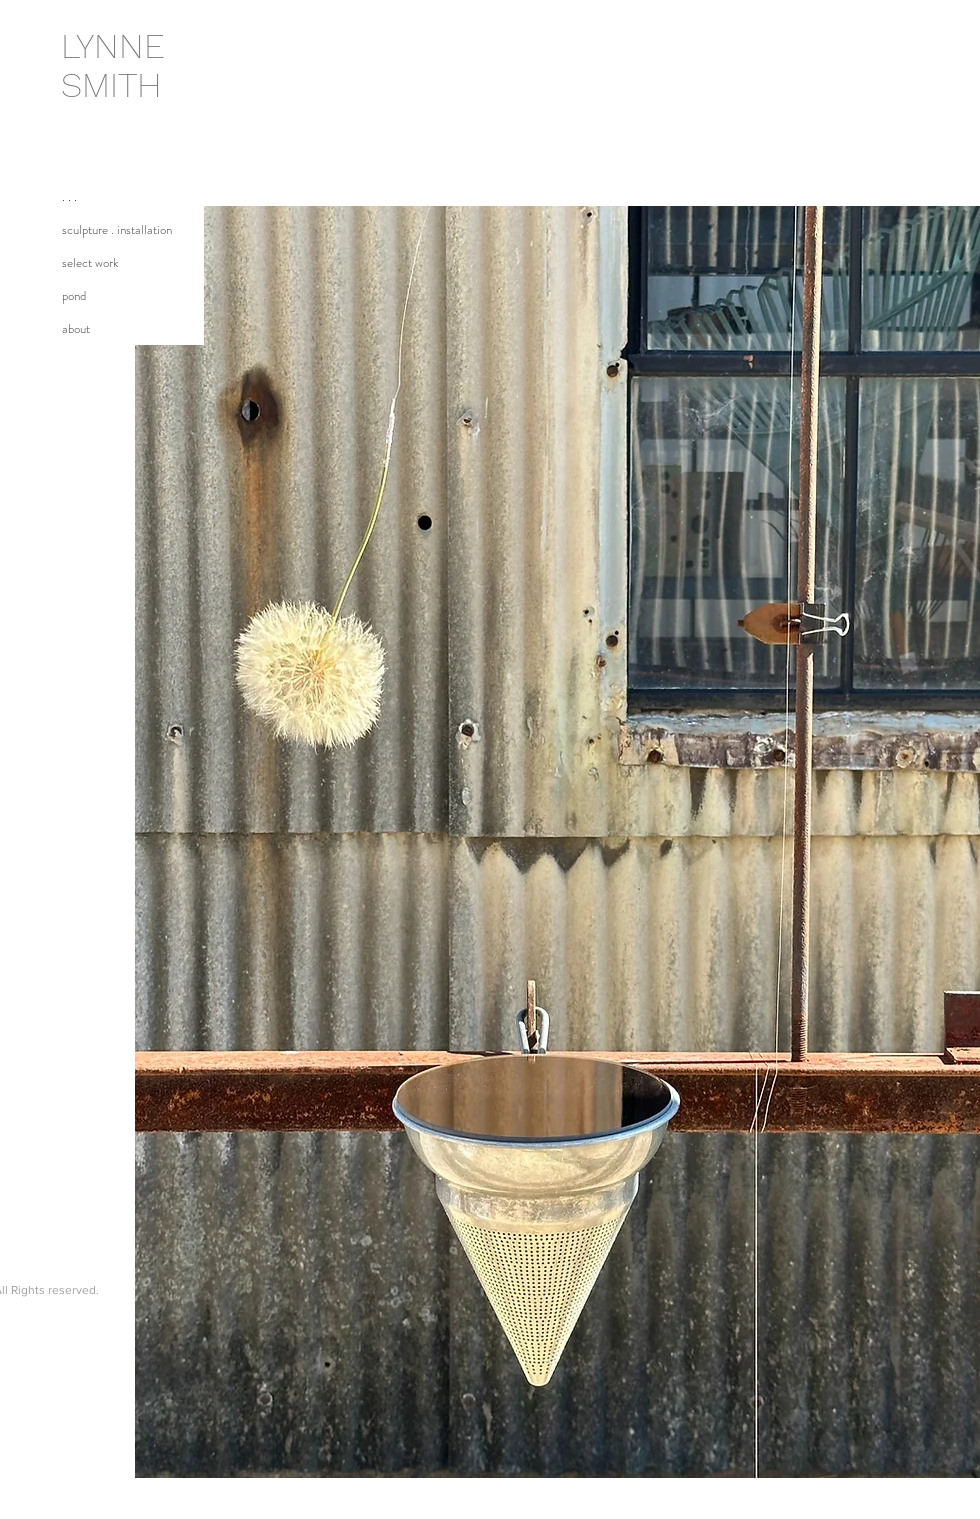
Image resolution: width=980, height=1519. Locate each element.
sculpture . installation (117, 229)
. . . (69, 196)
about (76, 328)
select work (90, 262)
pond (74, 295)
